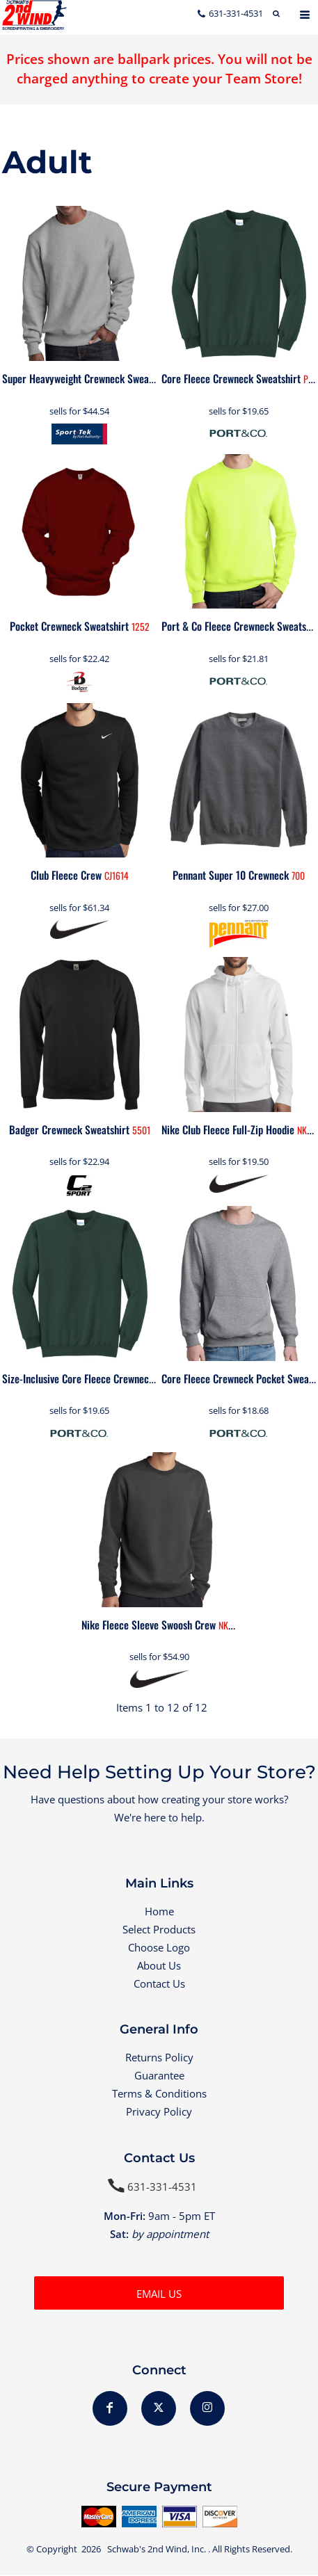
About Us (159, 1965)
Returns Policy (159, 2057)
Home (159, 1911)
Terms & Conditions (159, 2093)
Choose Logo (159, 1947)
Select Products (159, 1929)
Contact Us (159, 1983)
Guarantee (159, 2075)
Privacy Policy (159, 2111)
